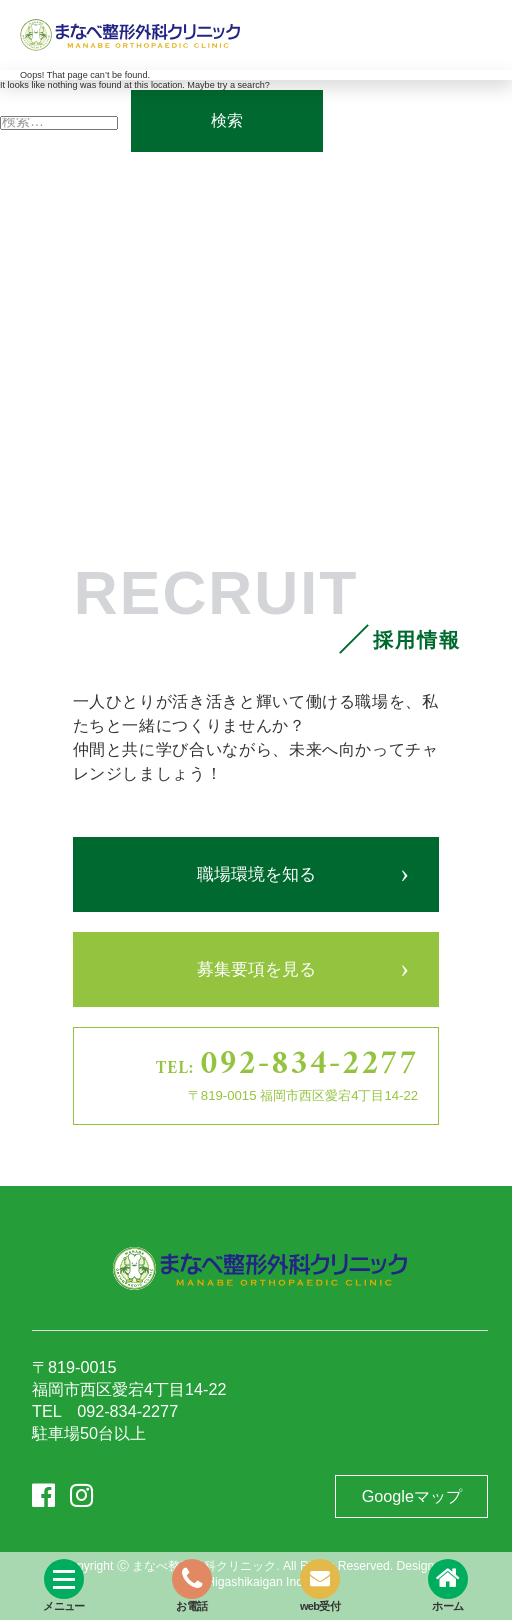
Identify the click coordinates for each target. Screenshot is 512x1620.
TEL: (287, 1065)
